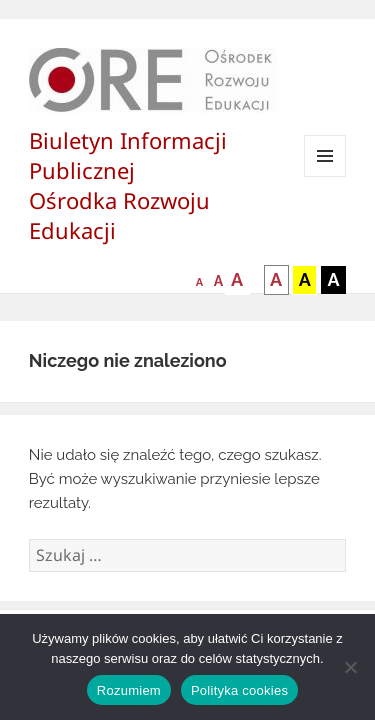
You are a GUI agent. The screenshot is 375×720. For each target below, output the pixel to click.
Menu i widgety (325, 176)
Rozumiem (129, 690)
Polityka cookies (239, 690)
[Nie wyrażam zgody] (350, 667)
